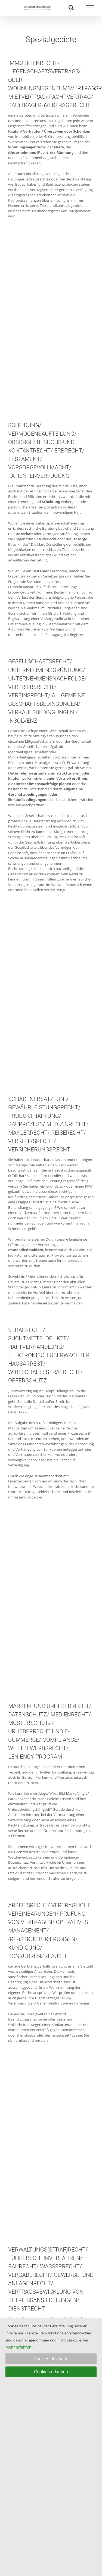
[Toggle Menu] (90, 7)
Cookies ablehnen (50, 2358)
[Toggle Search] (71, 7)
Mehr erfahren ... (20, 2347)
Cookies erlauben (51, 2371)
